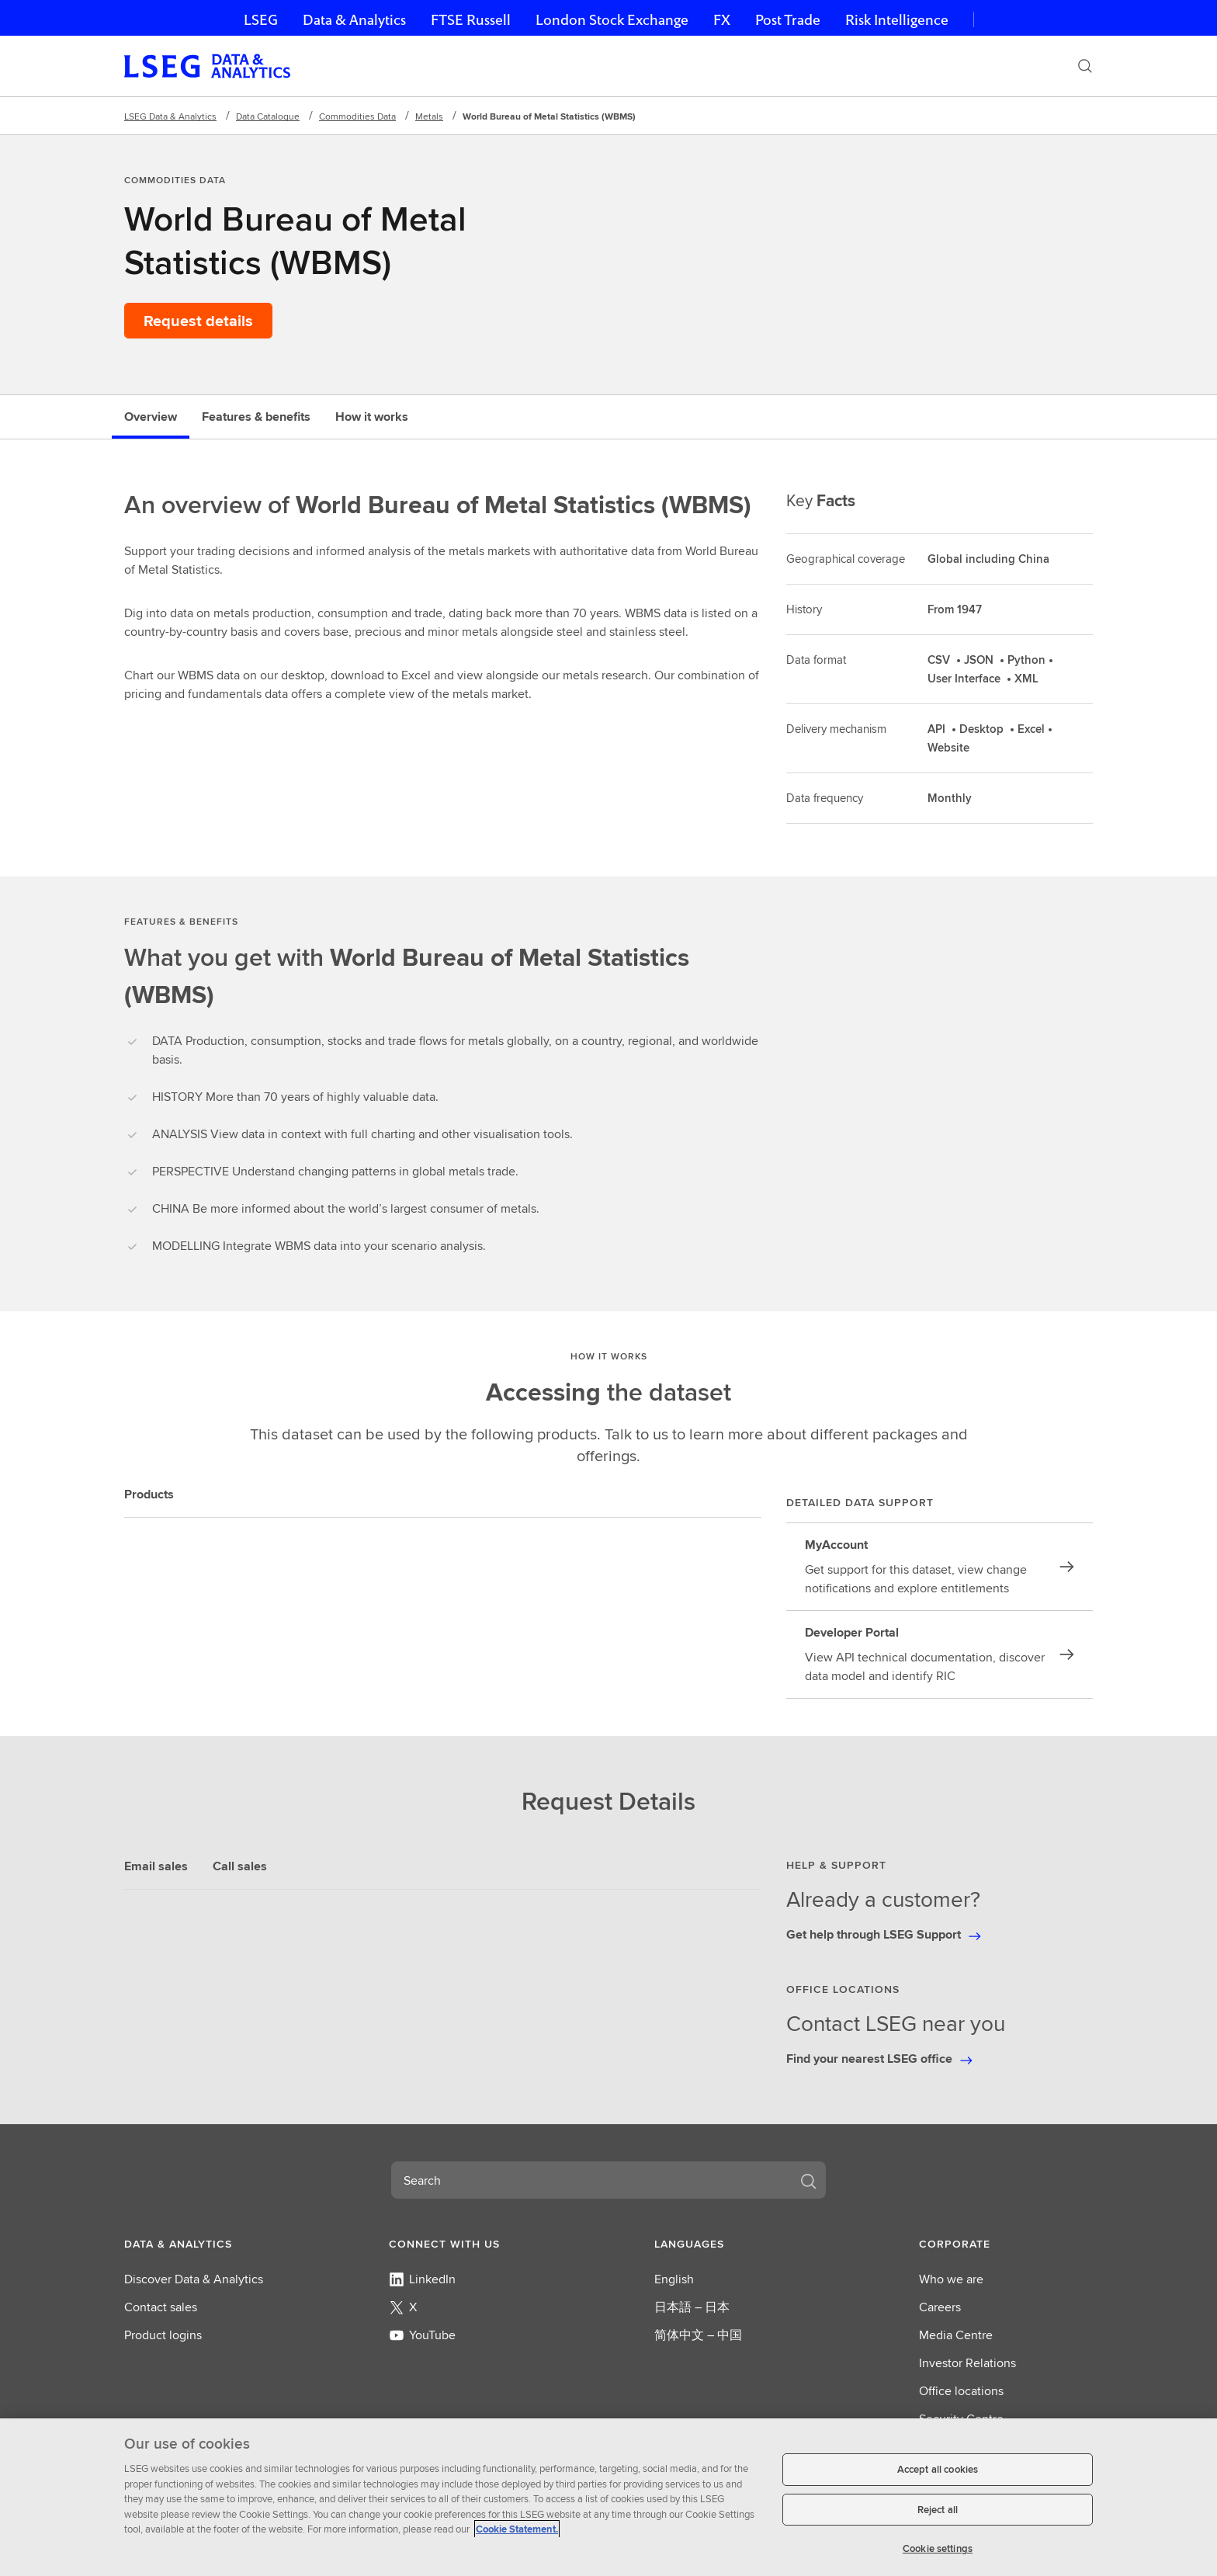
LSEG (261, 20)
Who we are (951, 2279)
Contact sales (160, 2307)
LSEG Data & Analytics (170, 116)
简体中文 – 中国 (698, 2335)
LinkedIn (422, 2279)
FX (721, 20)
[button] (211, 2243)
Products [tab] (149, 1494)
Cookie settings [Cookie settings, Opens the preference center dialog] (938, 2548)
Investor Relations (967, 2363)
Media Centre (956, 2335)
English (674, 2279)
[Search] (1085, 66)
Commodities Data (357, 116)
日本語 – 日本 (692, 2307)
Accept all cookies (937, 2469)
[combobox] (590, 2180)
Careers (940, 2307)
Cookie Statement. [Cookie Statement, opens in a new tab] (517, 2529)
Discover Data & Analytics (193, 2279)
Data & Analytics (354, 20)
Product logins (163, 2335)
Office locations (961, 2391)
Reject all (937, 2509)
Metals (429, 116)
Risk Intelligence (896, 20)
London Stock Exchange (612, 20)
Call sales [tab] (240, 1866)
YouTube (422, 2335)
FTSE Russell (471, 20)
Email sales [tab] (156, 1866)
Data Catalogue (268, 116)
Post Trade (787, 20)
